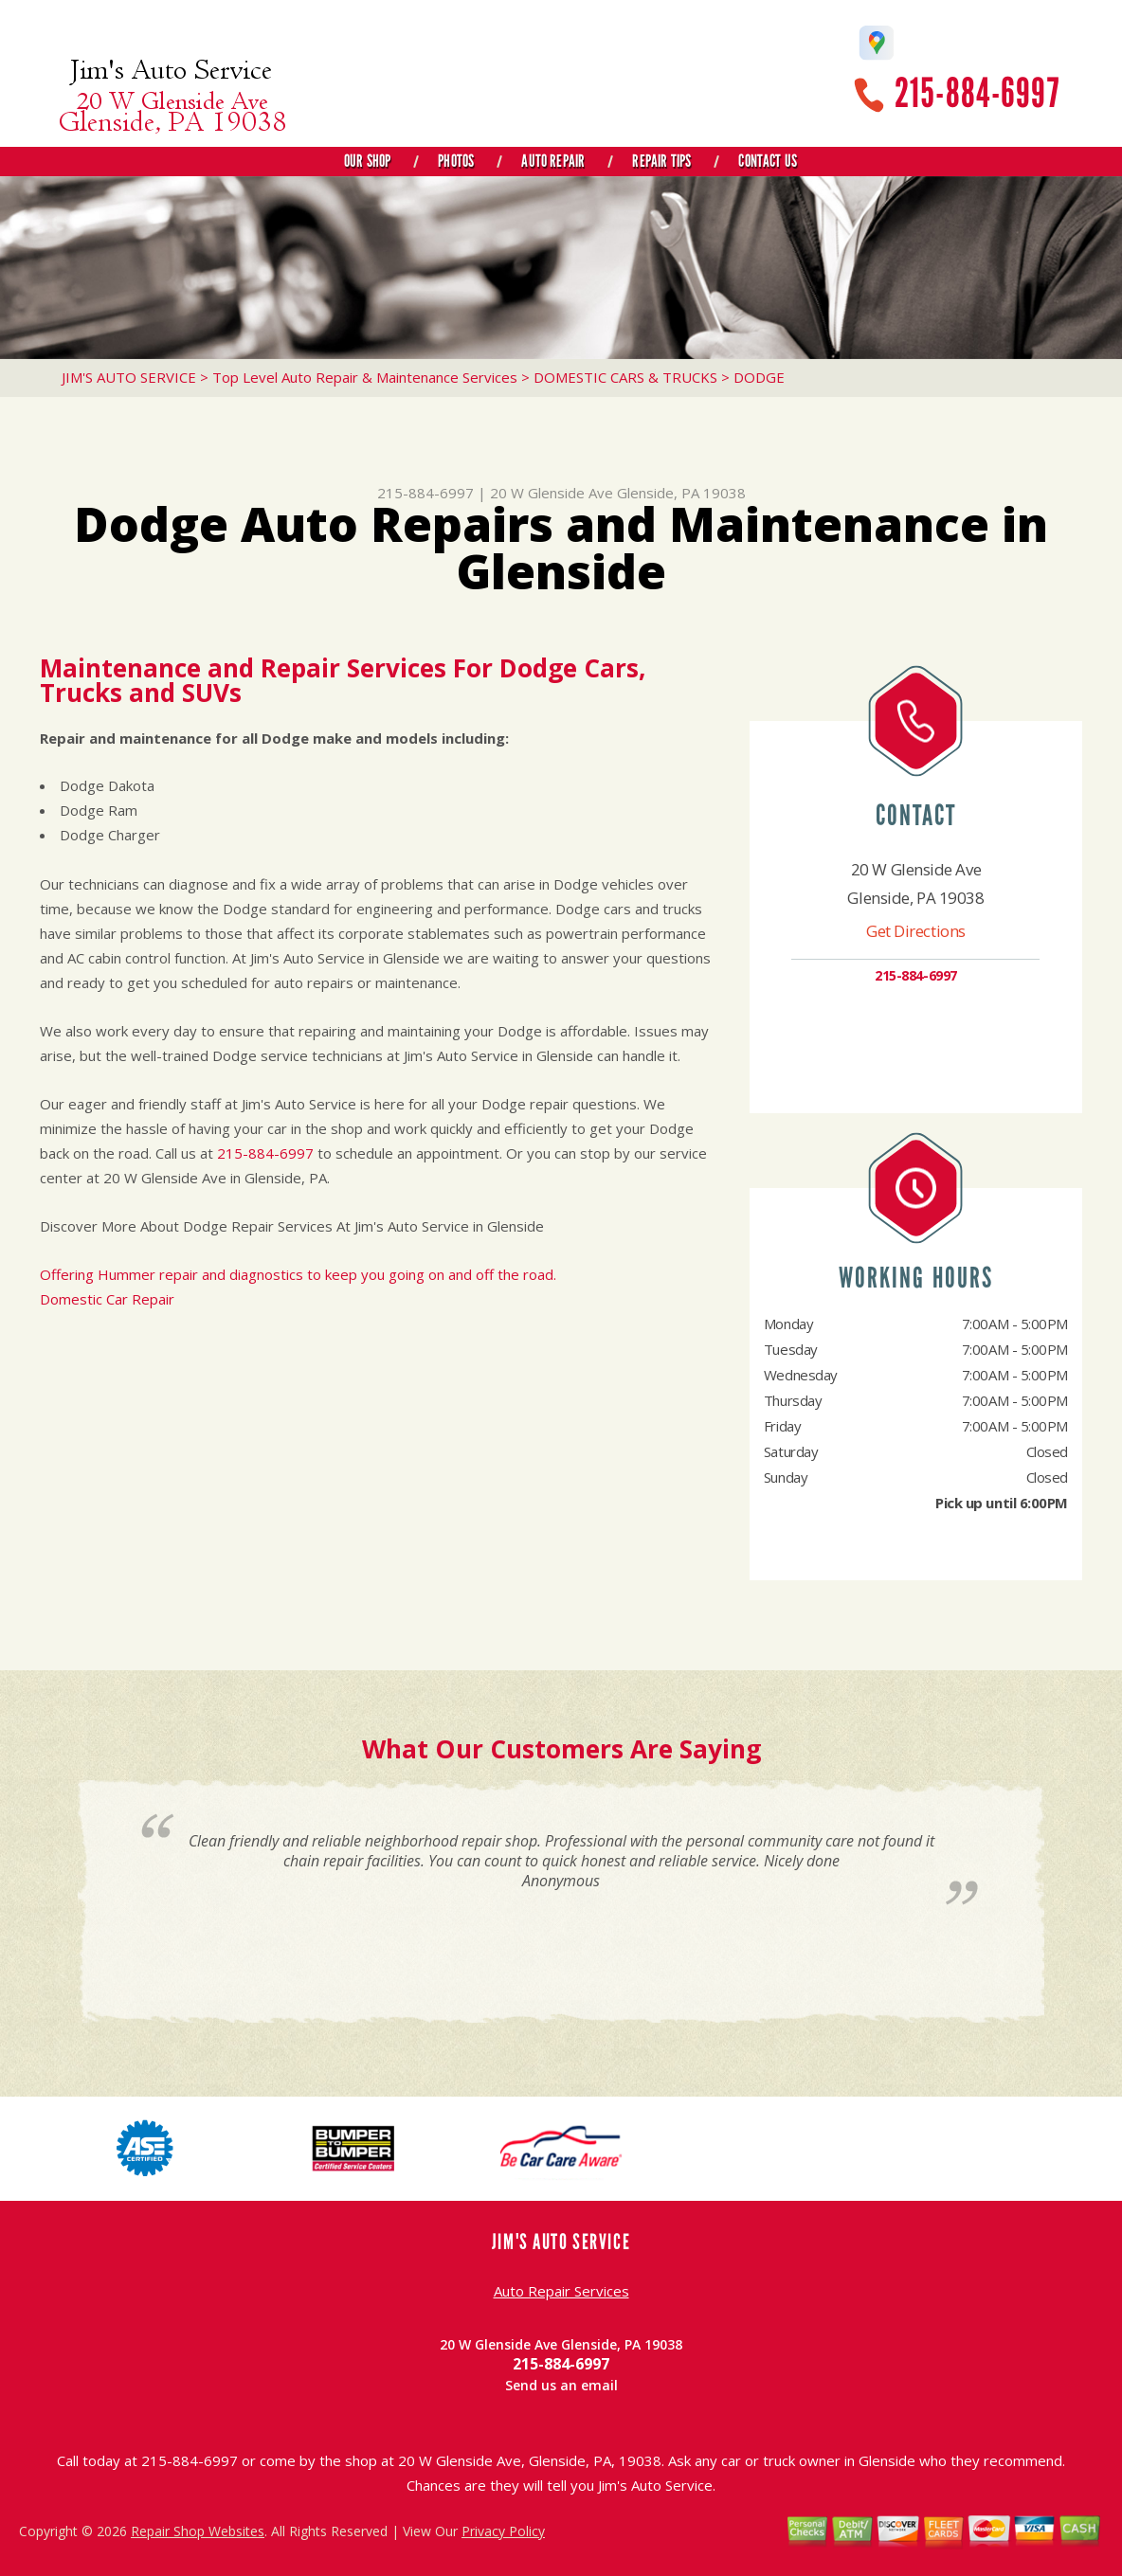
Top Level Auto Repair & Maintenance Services (364, 377)
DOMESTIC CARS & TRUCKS (625, 377)
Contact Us (767, 161)
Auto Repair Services (561, 2290)
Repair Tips (661, 161)
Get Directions (916, 931)
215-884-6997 (977, 93)
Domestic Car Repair (107, 1298)
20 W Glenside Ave (551, 492)
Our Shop (367, 161)
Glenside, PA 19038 (681, 492)
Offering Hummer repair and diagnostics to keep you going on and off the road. (298, 1274)
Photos (456, 161)
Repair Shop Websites (197, 2531)
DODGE (759, 377)
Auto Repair (553, 161)
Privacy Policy (503, 2531)
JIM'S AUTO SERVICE (129, 377)
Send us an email (561, 2385)
